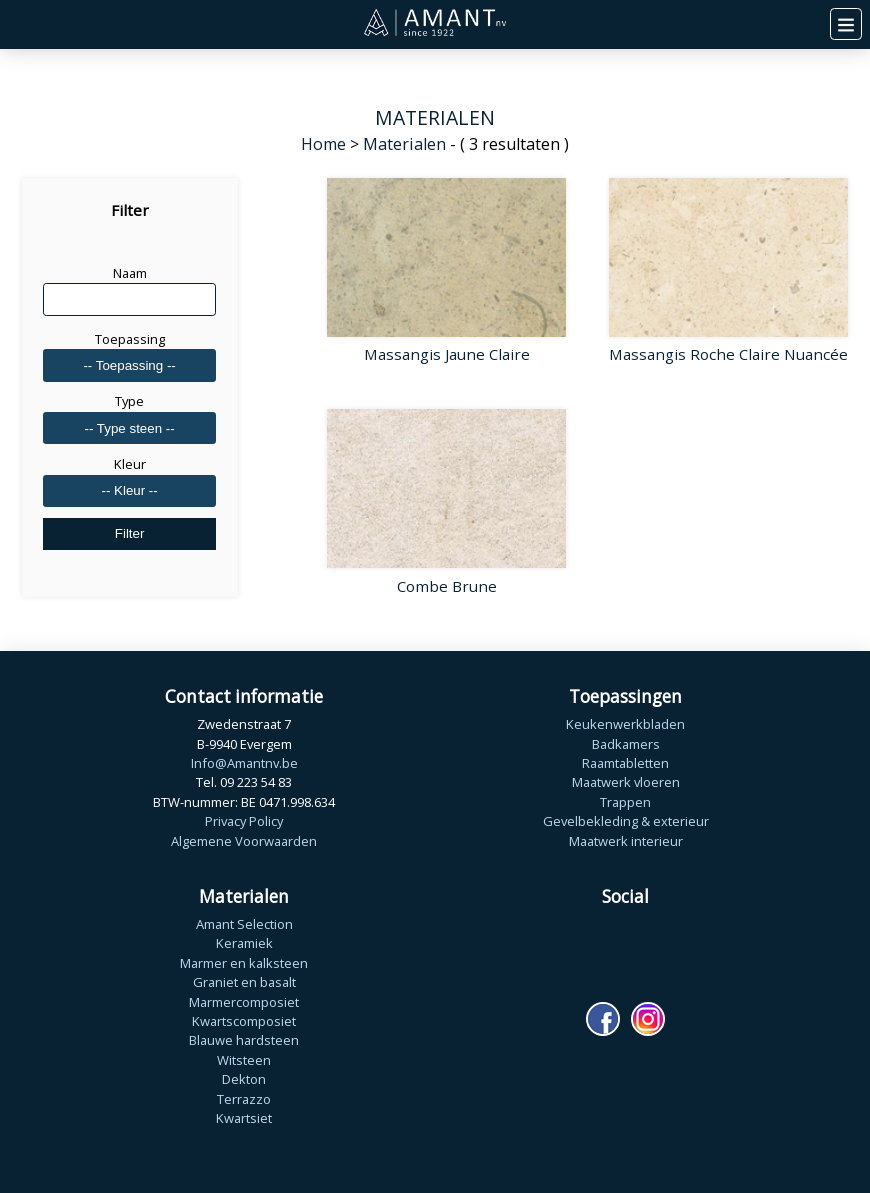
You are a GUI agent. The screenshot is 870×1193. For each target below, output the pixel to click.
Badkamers (626, 744)
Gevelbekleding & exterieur (626, 821)
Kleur (130, 464)
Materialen (404, 144)
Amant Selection (244, 924)
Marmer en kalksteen (244, 963)
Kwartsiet (244, 1118)
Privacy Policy (244, 821)
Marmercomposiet (244, 1002)
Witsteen (244, 1060)
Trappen (625, 802)
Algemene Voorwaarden (244, 841)
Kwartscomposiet (244, 1021)
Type (129, 401)
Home (323, 144)
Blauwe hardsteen (244, 1040)
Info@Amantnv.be (244, 763)
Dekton (244, 1079)
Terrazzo (244, 1099)
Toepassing (130, 339)
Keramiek (244, 943)
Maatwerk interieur (626, 841)
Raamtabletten (625, 763)
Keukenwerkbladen (625, 724)
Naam (130, 273)
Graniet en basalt (244, 982)
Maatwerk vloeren (626, 782)
